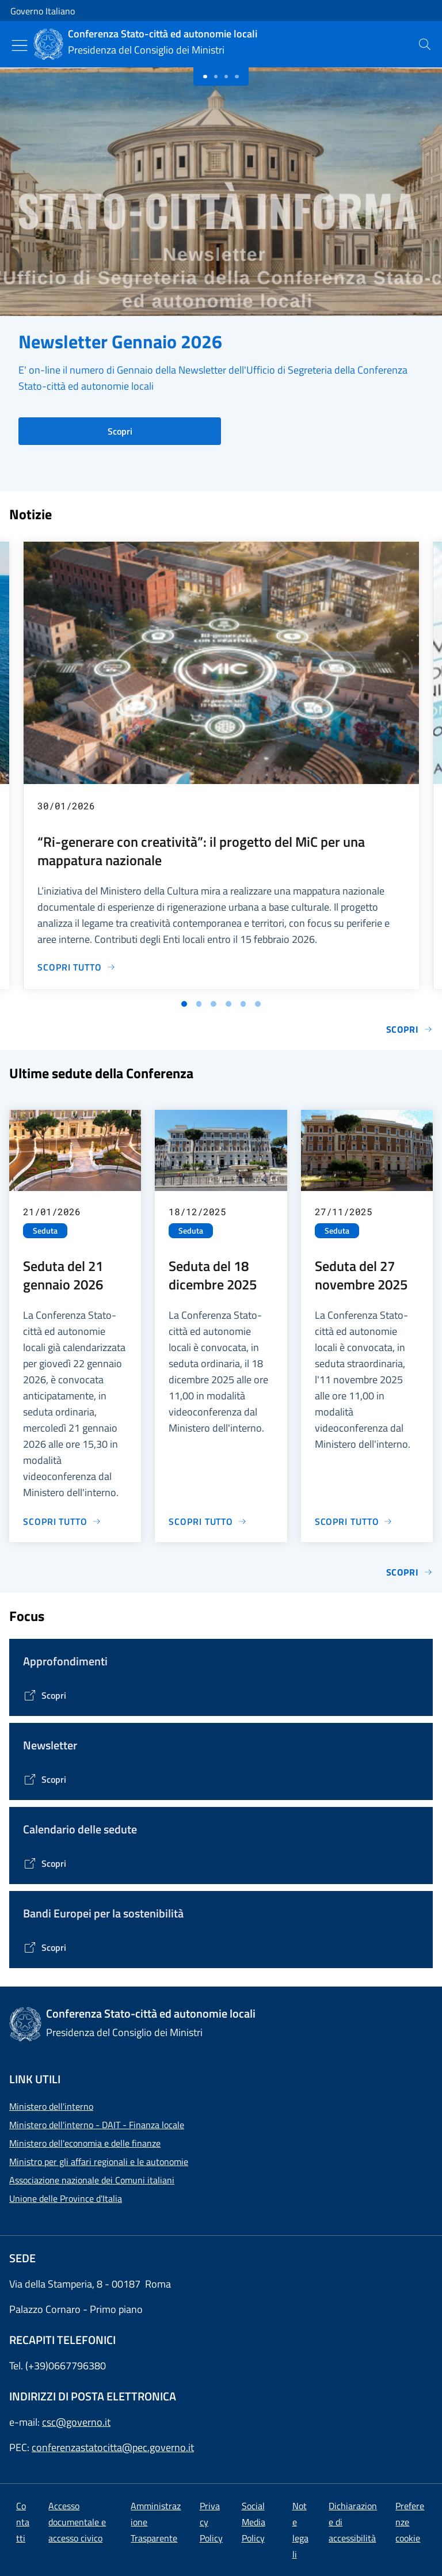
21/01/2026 (52, 1211)
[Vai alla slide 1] (184, 1004)
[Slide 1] (216, 76)
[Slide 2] (226, 76)
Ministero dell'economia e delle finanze (85, 2143)
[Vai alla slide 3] (213, 1004)
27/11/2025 (343, 1211)
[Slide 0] (205, 76)
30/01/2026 (66, 806)
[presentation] (425, 44)
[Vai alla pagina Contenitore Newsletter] (44, 1779)
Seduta (45, 1230)
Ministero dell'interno (51, 2106)
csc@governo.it (76, 2422)
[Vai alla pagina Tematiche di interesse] (44, 1695)
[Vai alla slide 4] (228, 1004)
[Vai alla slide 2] (199, 1004)
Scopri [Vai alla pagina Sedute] (409, 1572)
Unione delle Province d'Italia (65, 2198)
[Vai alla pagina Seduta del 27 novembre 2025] (354, 1521)
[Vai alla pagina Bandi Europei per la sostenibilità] (44, 1947)
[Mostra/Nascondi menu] (19, 45)
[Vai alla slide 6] (258, 1004)
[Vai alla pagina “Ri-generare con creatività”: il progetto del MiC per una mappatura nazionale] (76, 967)
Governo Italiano (42, 11)
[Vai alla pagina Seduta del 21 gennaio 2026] (62, 1521)
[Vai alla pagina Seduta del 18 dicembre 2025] (208, 1521)
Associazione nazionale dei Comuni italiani (91, 2180)
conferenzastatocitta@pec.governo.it (113, 2447)
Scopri (120, 431)
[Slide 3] (236, 76)
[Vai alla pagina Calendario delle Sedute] (44, 1863)
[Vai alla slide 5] (243, 1004)
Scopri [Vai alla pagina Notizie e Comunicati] (409, 1029)
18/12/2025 (197, 1211)
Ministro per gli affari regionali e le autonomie (98, 2161)
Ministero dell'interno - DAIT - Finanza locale (96, 2125)
